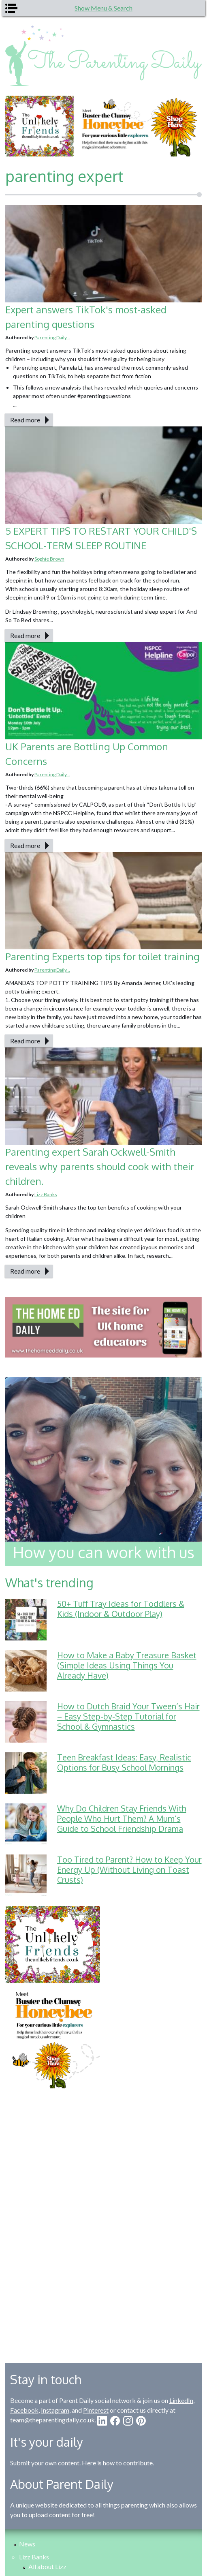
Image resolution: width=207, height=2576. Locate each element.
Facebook (24, 2410)
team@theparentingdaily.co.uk (52, 2420)
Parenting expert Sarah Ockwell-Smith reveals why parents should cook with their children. (99, 1166)
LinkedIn (181, 2400)
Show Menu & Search (103, 8)
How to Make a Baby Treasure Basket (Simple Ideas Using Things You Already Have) (126, 1665)
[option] (103, 126)
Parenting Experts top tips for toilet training (102, 956)
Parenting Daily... (52, 337)
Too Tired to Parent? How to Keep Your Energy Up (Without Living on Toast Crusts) (129, 1869)
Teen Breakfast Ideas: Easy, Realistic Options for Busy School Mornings (124, 1762)
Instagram (55, 2410)
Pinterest (96, 2410)
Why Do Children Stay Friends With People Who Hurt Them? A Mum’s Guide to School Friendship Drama (121, 1818)
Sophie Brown (49, 559)
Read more (25, 420)
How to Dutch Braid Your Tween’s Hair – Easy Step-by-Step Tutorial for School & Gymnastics (128, 1716)
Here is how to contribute (117, 2463)
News (27, 2544)
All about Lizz (47, 2566)
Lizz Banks (45, 1194)
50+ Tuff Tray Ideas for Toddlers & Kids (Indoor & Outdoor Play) (120, 1608)
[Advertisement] (103, 2219)
